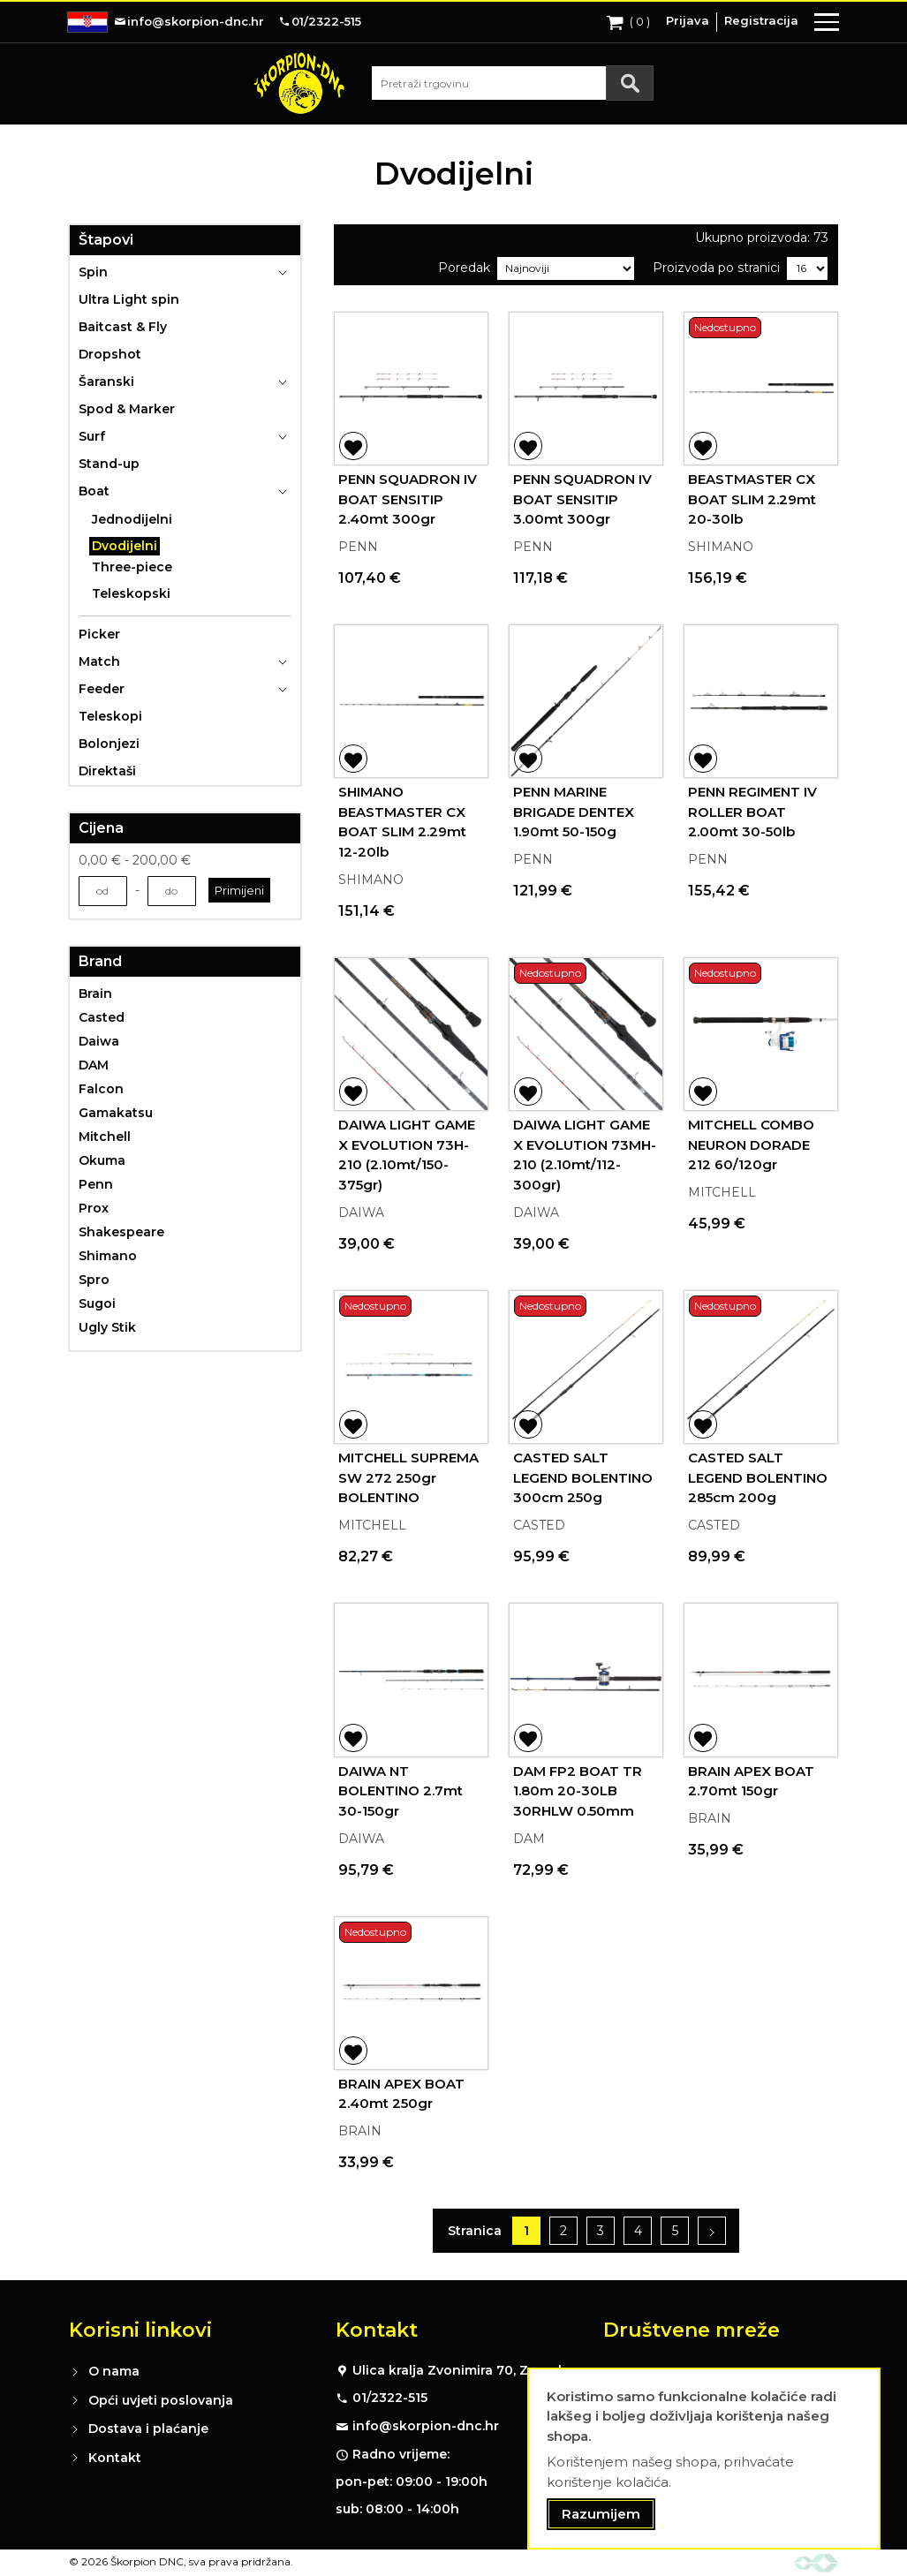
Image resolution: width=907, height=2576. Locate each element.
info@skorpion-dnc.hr (425, 2426)
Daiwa (99, 1041)
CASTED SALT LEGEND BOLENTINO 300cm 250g (583, 1477)
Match (99, 661)
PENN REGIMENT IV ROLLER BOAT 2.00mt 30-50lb (752, 811)
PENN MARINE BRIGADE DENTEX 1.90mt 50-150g (573, 811)
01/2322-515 (389, 2398)
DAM (94, 1065)
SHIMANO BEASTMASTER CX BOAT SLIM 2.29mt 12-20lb (402, 821)
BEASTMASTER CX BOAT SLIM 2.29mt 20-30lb (752, 499)
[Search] (630, 83)
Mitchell (105, 1136)
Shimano (108, 1256)
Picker (99, 634)
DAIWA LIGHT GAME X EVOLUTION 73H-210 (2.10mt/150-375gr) (406, 1154)
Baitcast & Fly (123, 327)
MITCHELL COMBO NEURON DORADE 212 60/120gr (751, 1144)
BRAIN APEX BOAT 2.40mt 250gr (401, 2093)
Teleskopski (131, 593)
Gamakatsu (116, 1113)
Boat (94, 491)
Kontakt (114, 2458)
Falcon (101, 1089)
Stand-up (109, 464)
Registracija (761, 20)
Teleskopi (110, 716)
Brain (95, 993)
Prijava (687, 20)
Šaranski (106, 381)
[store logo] (299, 83)
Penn (96, 1184)
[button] (353, 446)
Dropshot (110, 354)
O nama (114, 2371)
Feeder (102, 689)
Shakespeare (121, 1232)
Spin (93, 272)
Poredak (464, 268)
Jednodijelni (132, 519)
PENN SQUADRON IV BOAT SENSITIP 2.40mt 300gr (407, 499)
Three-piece (132, 567)
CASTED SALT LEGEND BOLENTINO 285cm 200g (758, 1477)
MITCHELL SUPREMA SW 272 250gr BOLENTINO (408, 1477)
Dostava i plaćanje (148, 2428)
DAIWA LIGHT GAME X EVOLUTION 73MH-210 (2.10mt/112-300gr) (584, 1154)
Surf (92, 436)
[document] (704, 2459)
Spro (94, 1280)
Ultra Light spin (129, 299)
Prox (94, 1208)
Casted (102, 1017)
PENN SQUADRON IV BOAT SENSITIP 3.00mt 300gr (582, 499)
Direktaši (107, 771)
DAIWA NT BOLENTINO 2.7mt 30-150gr (400, 1791)
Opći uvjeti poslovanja (160, 2400)
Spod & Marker (127, 409)
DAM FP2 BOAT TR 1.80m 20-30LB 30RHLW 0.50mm (577, 1791)
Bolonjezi (109, 744)
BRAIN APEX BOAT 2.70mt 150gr (751, 1781)
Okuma (102, 1160)
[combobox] (512, 83)
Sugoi (97, 1303)
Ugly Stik (107, 1327)
